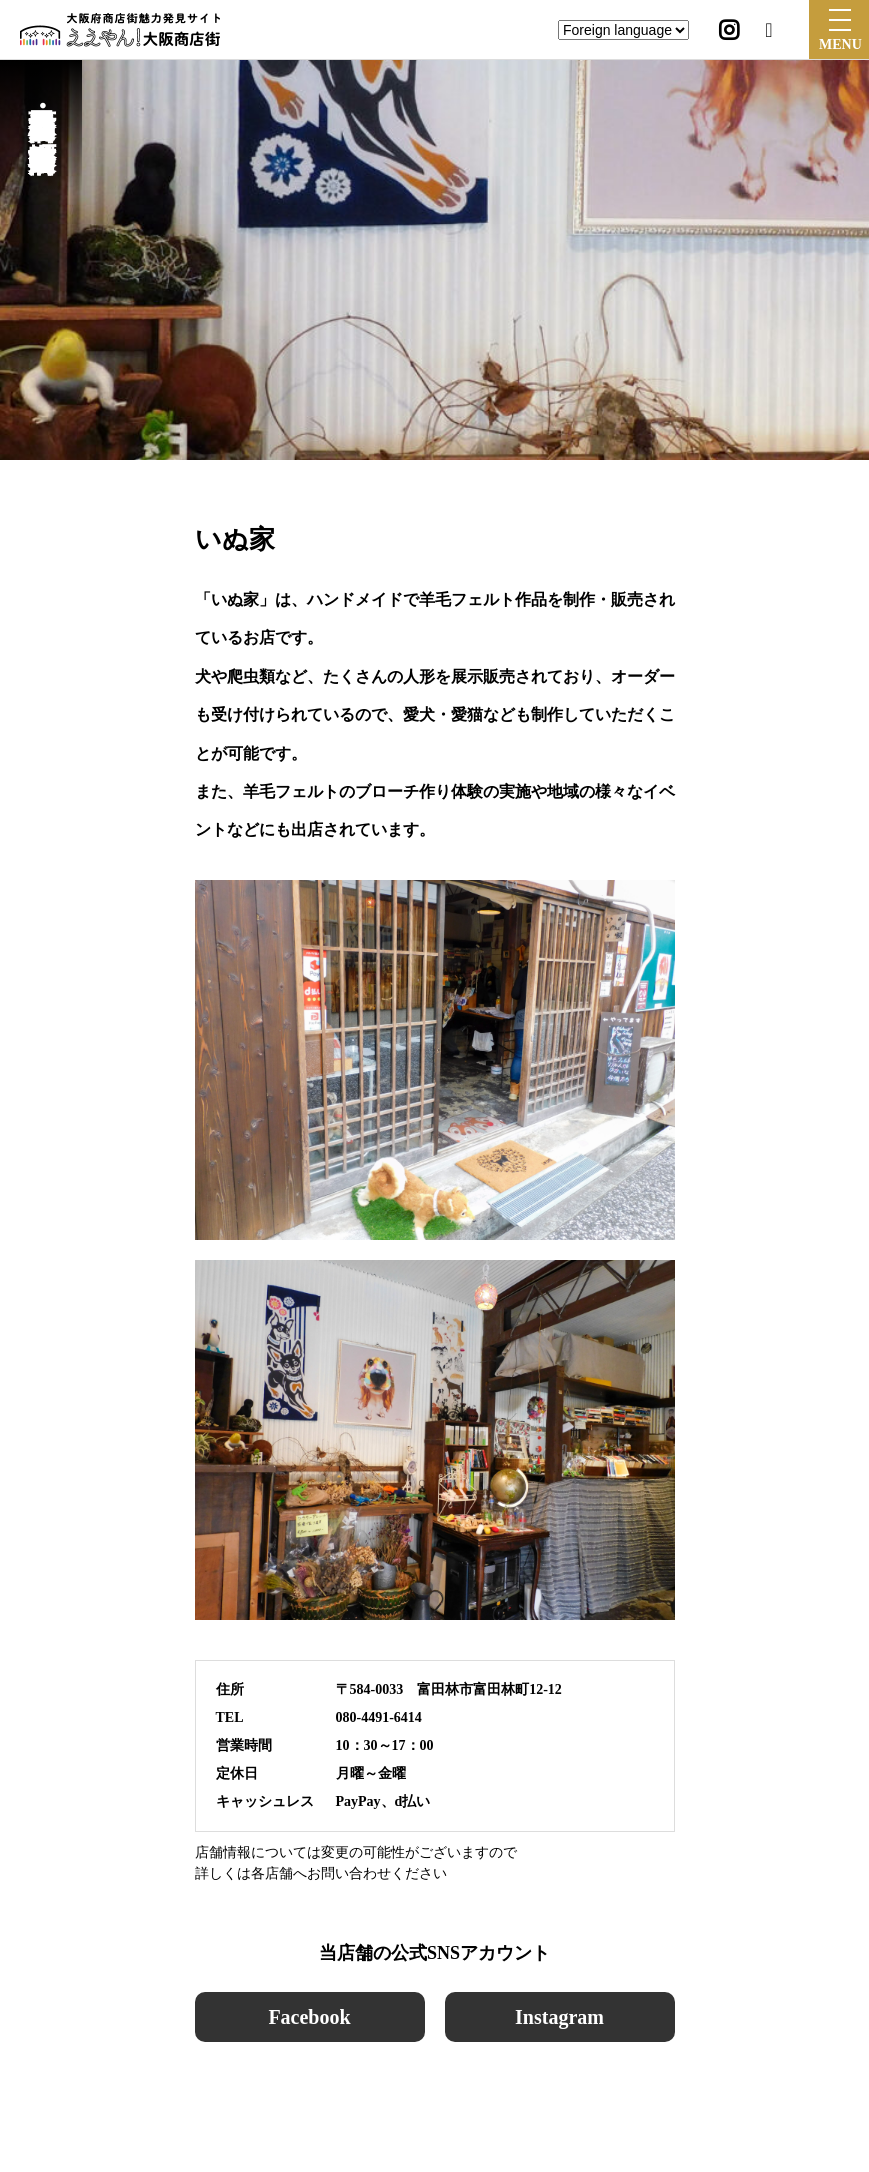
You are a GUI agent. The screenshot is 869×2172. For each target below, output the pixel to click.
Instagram (559, 2017)
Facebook (309, 2017)
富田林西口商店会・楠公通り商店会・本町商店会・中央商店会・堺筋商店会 (41, 106)
